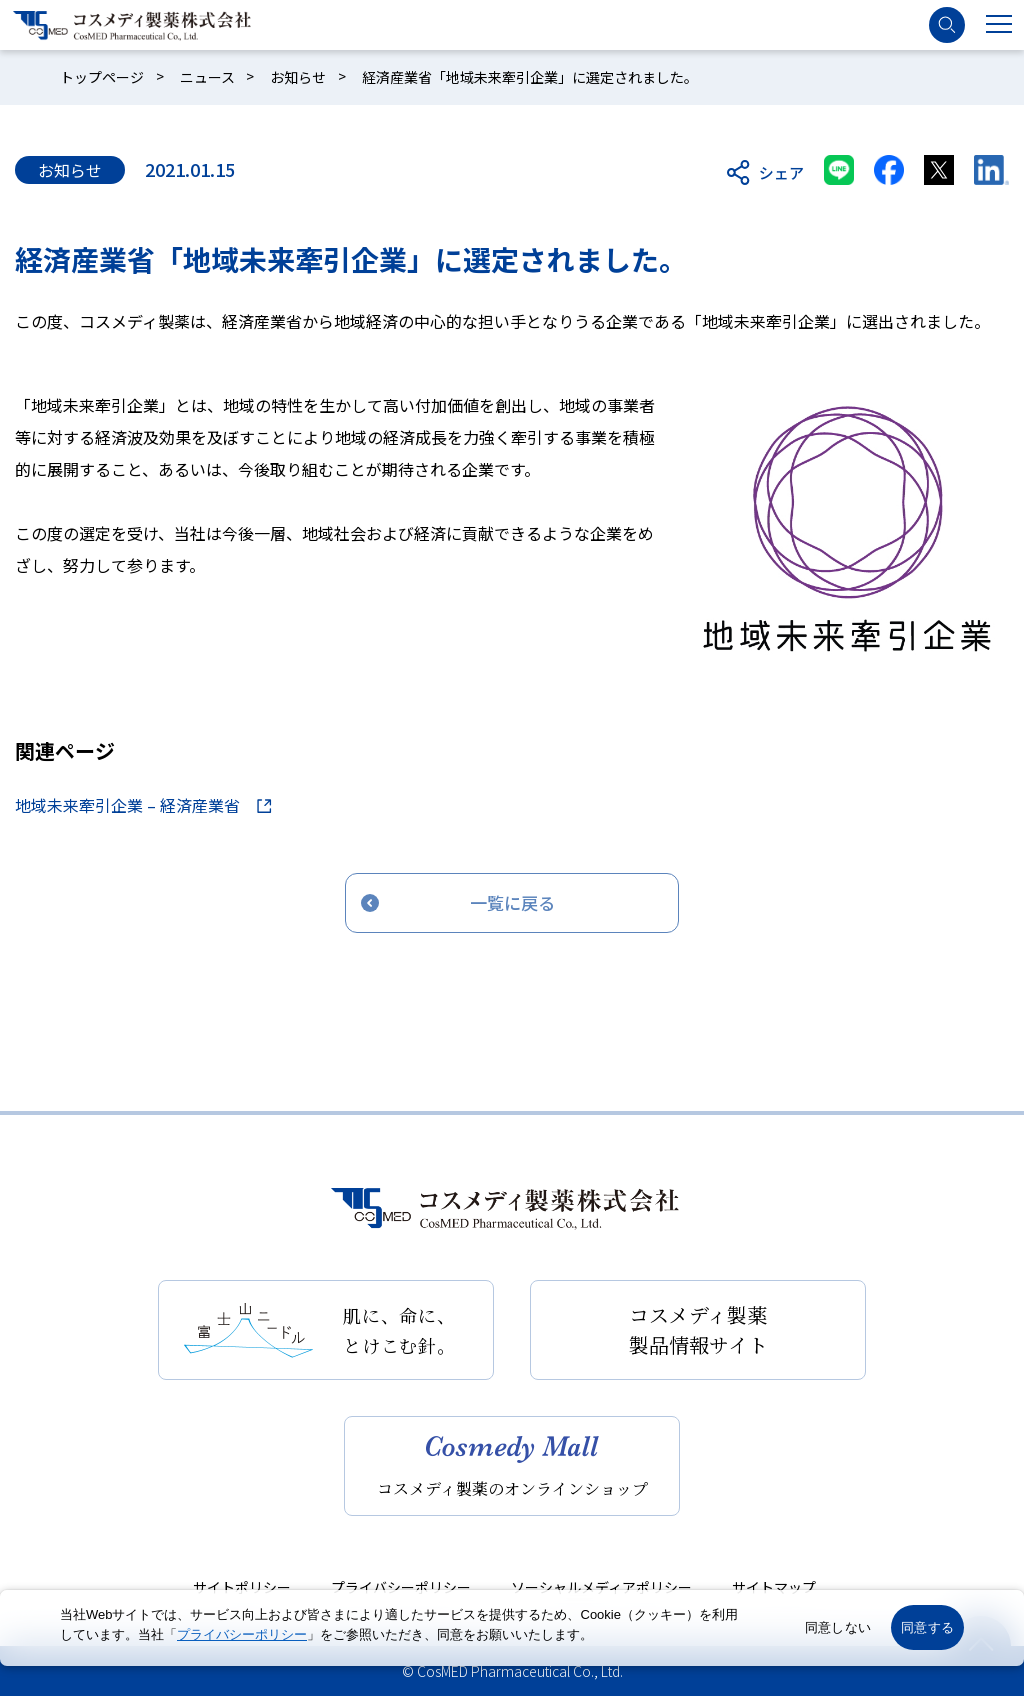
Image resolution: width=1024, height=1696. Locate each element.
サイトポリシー (242, 1587)
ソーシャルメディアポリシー (601, 1587)
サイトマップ (774, 1587)
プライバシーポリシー (401, 1587)
